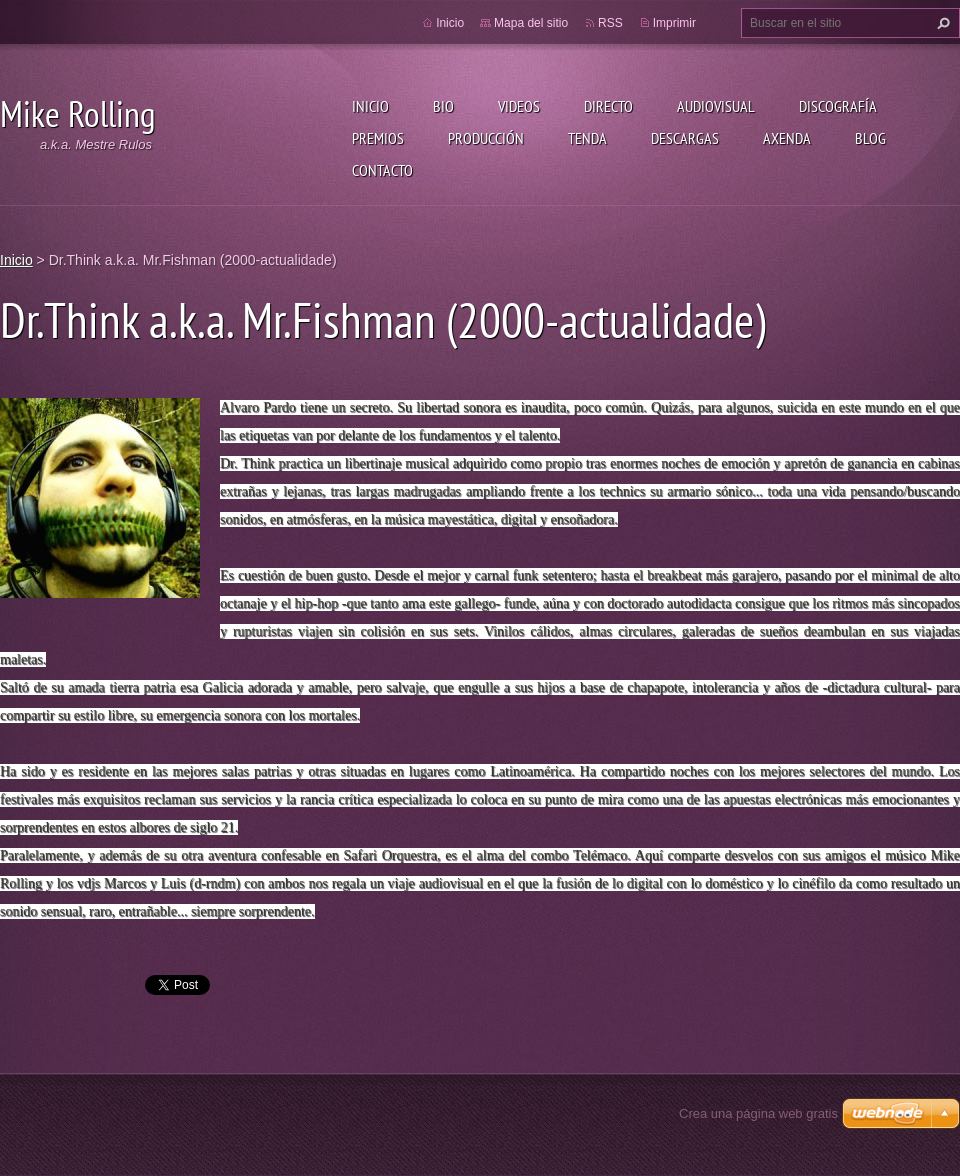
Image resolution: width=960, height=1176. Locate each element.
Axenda (787, 138)
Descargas (685, 138)
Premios (378, 138)
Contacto (382, 170)
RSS (610, 23)
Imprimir (674, 23)
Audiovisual (716, 106)
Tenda (587, 138)
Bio (443, 106)
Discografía (838, 106)
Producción (486, 138)
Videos (519, 106)
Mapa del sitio (531, 23)
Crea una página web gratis (758, 1113)
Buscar (941, 23)
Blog (870, 138)
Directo (608, 106)
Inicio (370, 106)
